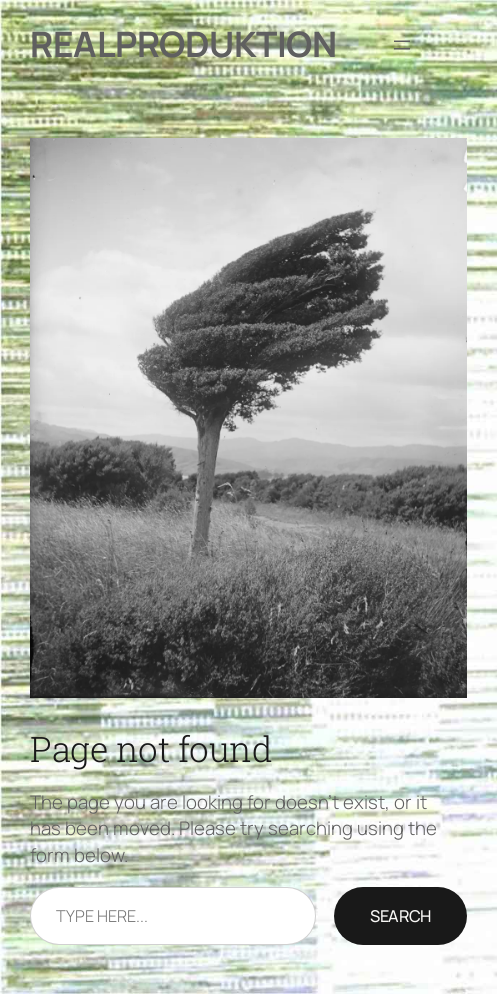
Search (400, 916)
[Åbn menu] (402, 45)
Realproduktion (183, 44)
